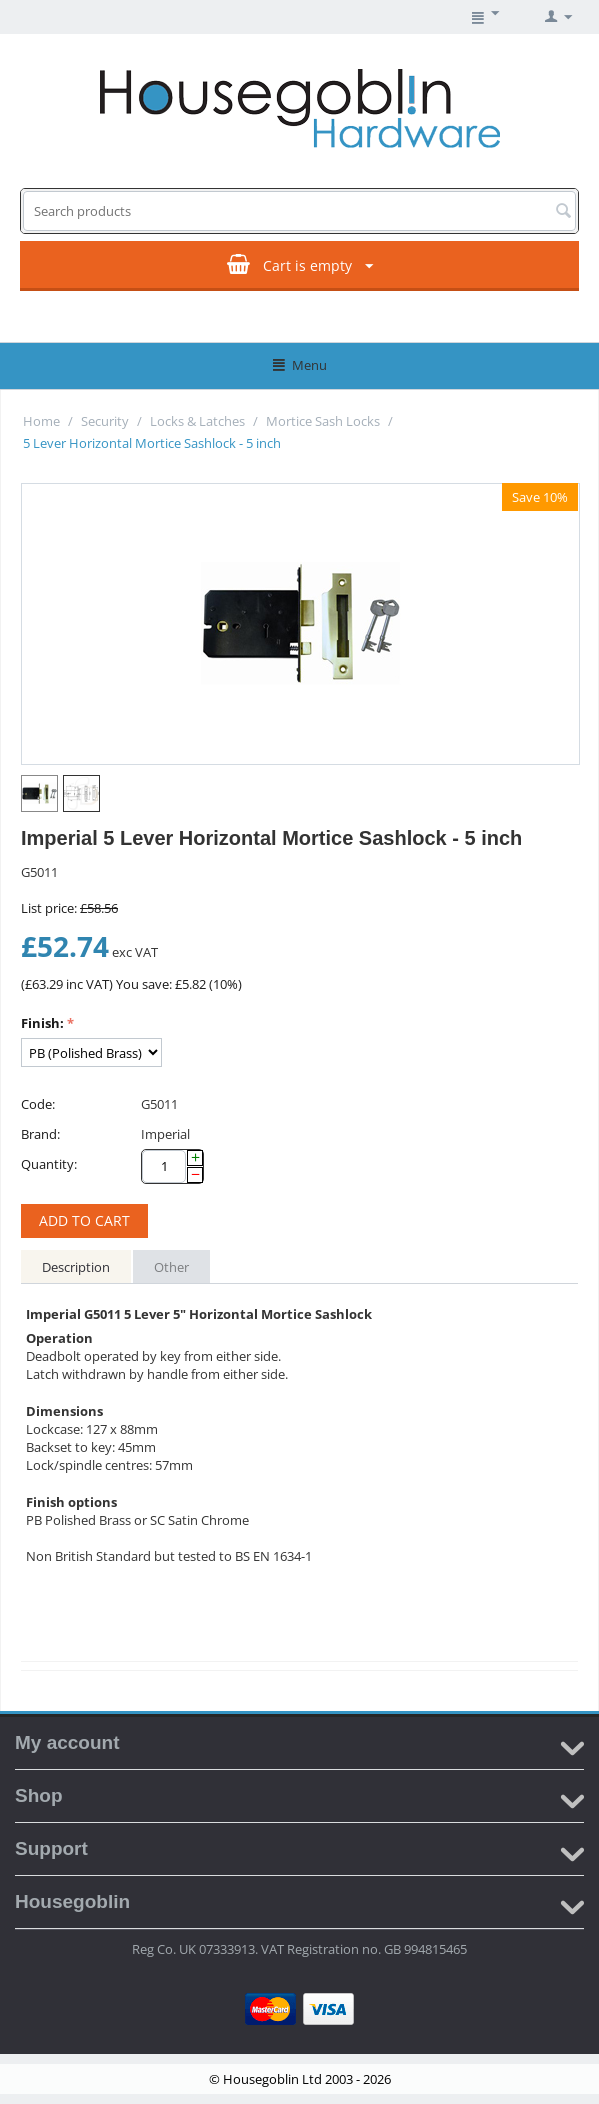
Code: (38, 1104)
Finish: (42, 1023)
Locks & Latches (197, 421)
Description (76, 1267)
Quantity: (49, 1164)
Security (105, 421)
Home (41, 421)
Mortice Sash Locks (323, 421)
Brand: (40, 1134)
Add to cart (84, 1220)
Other (171, 1267)
